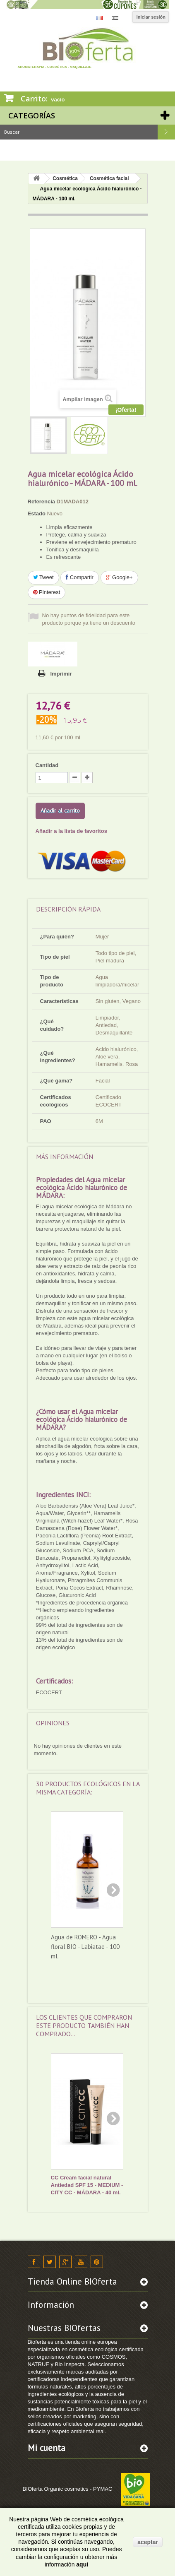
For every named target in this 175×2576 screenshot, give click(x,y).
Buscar (166, 132)
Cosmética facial (109, 178)
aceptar (147, 2542)
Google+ (119, 577)
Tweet (43, 577)
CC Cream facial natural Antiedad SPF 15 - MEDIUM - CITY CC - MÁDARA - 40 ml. (87, 2185)
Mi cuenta (46, 2447)
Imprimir (61, 674)
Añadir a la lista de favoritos (71, 831)
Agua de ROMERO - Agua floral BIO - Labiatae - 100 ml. (85, 1946)
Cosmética (65, 178)
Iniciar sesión (151, 16)
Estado (37, 513)
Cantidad (47, 765)
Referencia (41, 501)
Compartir (79, 577)
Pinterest (46, 592)
